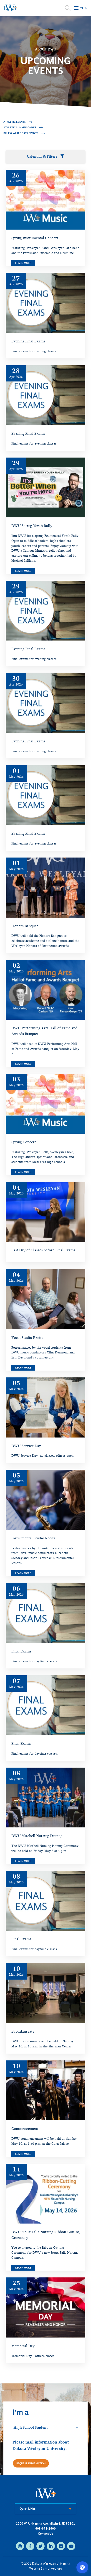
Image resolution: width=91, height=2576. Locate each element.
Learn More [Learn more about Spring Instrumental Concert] (23, 263)
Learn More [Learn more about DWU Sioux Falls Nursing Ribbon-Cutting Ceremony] (23, 2267)
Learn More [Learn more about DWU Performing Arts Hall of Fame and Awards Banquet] (23, 1063)
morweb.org (53, 2569)
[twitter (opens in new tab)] (40, 2546)
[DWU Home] (45, 2493)
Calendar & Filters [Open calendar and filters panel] (45, 156)
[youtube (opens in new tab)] (71, 2546)
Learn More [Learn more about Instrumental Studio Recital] (23, 1573)
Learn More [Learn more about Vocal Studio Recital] (23, 1367)
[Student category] (45, 2427)
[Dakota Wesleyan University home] (10, 8)
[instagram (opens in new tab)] (20, 2546)
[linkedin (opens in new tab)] (51, 2546)
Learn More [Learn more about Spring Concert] (23, 1172)
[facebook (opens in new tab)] (30, 2546)
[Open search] (68, 8)
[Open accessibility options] (82, 2567)
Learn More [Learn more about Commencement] (23, 2153)
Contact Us (45, 2534)
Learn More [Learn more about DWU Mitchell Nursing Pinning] (23, 1861)
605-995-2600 (45, 2529)
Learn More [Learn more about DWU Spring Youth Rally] (23, 570)
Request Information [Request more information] (31, 2463)
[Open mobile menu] (81, 8)
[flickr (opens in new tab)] (61, 2546)
